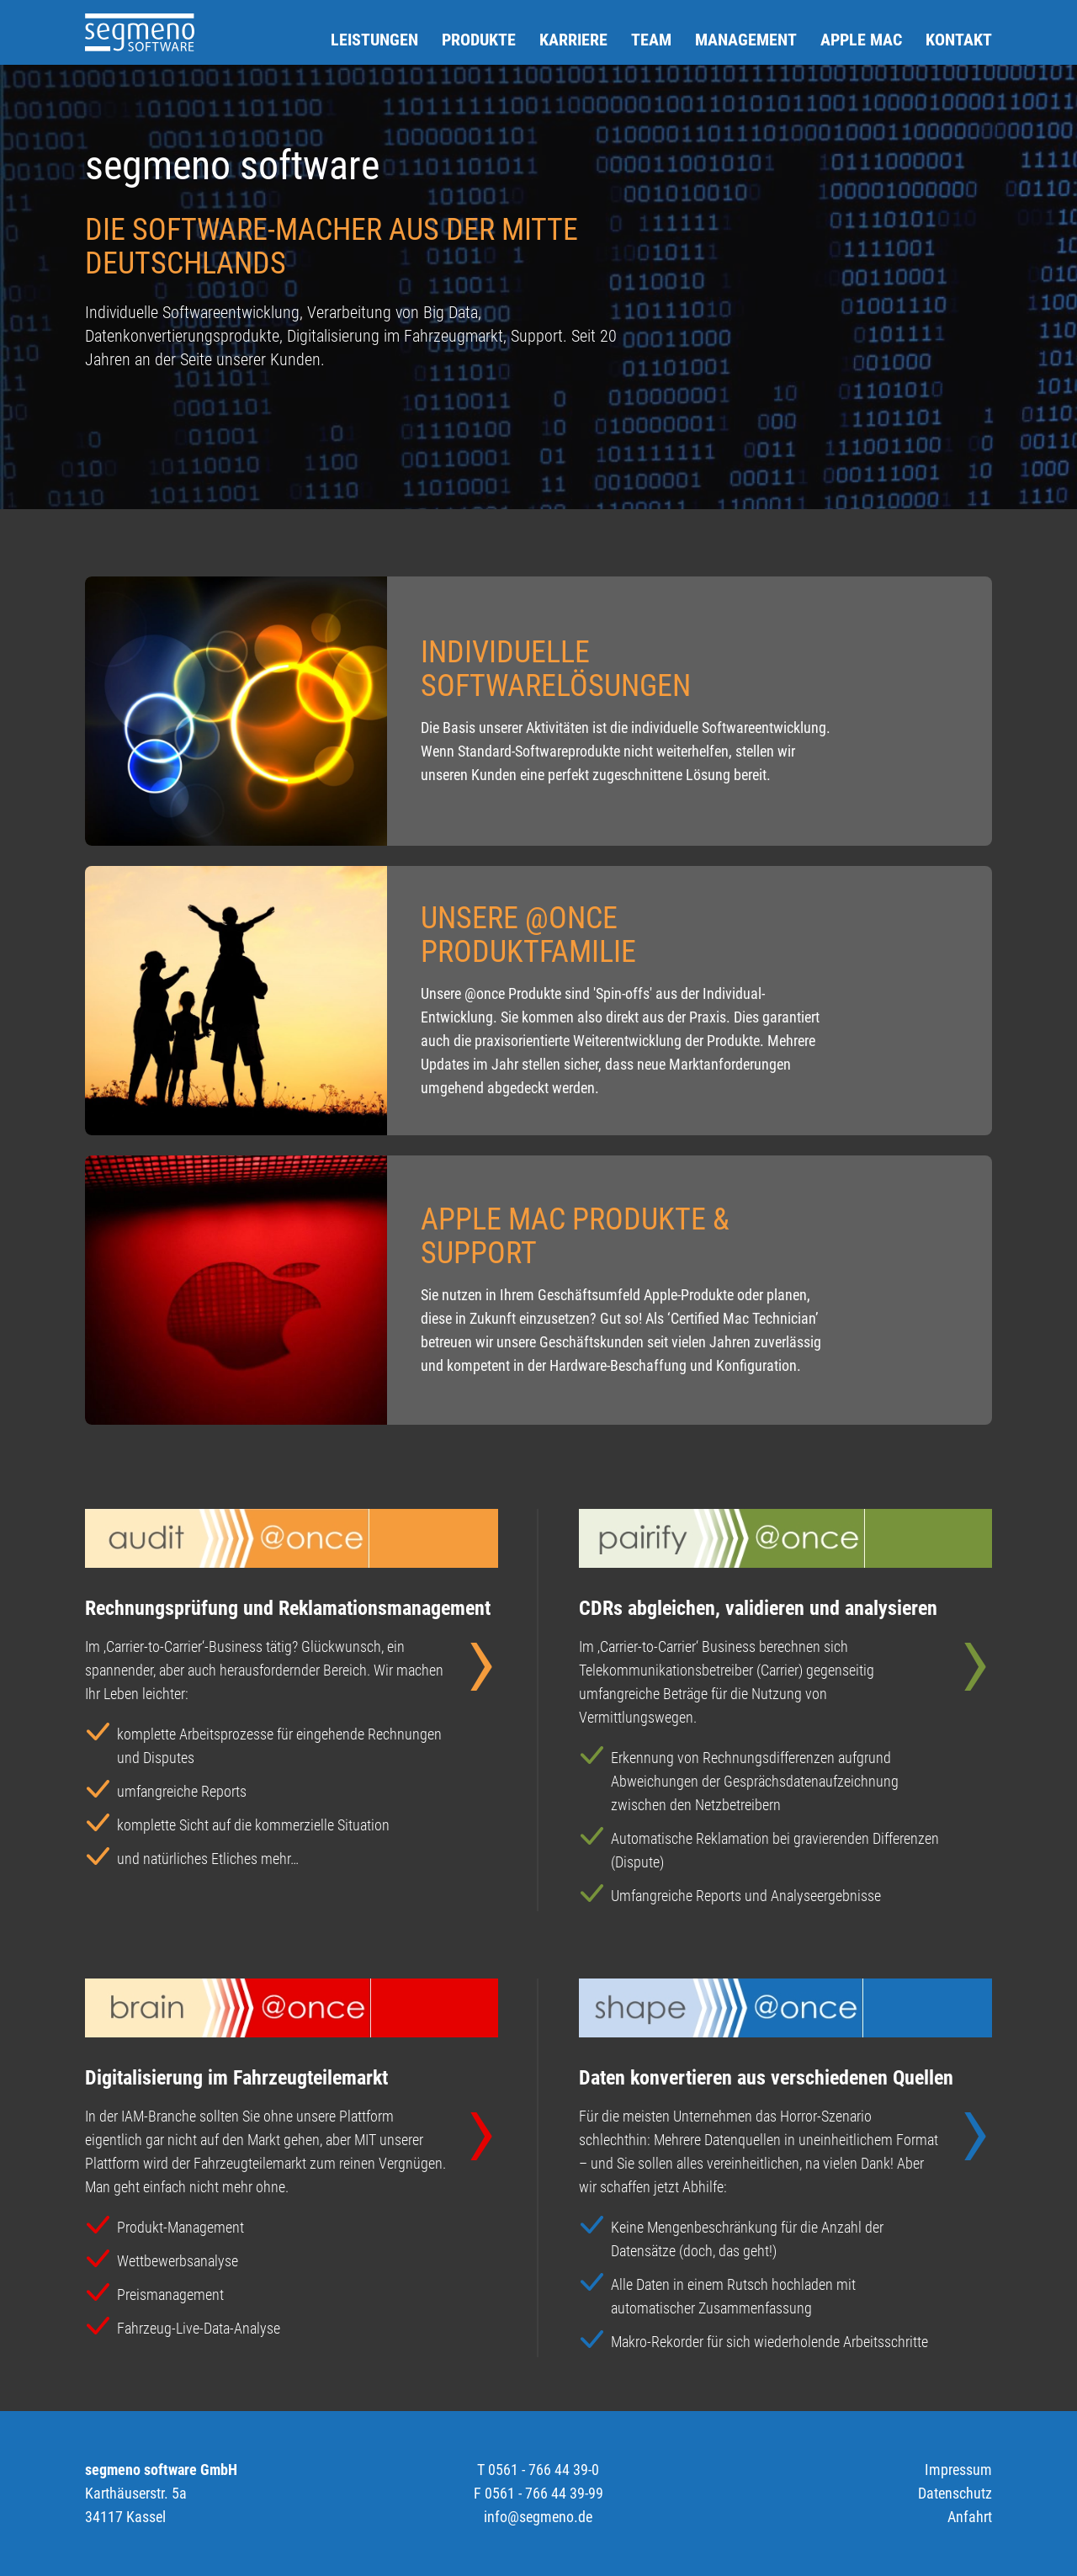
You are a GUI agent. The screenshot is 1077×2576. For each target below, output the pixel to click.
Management (746, 39)
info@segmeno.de (538, 2517)
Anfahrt (969, 2517)
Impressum (958, 2469)
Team (651, 39)
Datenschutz (955, 2493)
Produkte (479, 39)
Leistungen (374, 39)
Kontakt (959, 39)
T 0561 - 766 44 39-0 (538, 2469)
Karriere (573, 39)
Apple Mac (861, 39)
